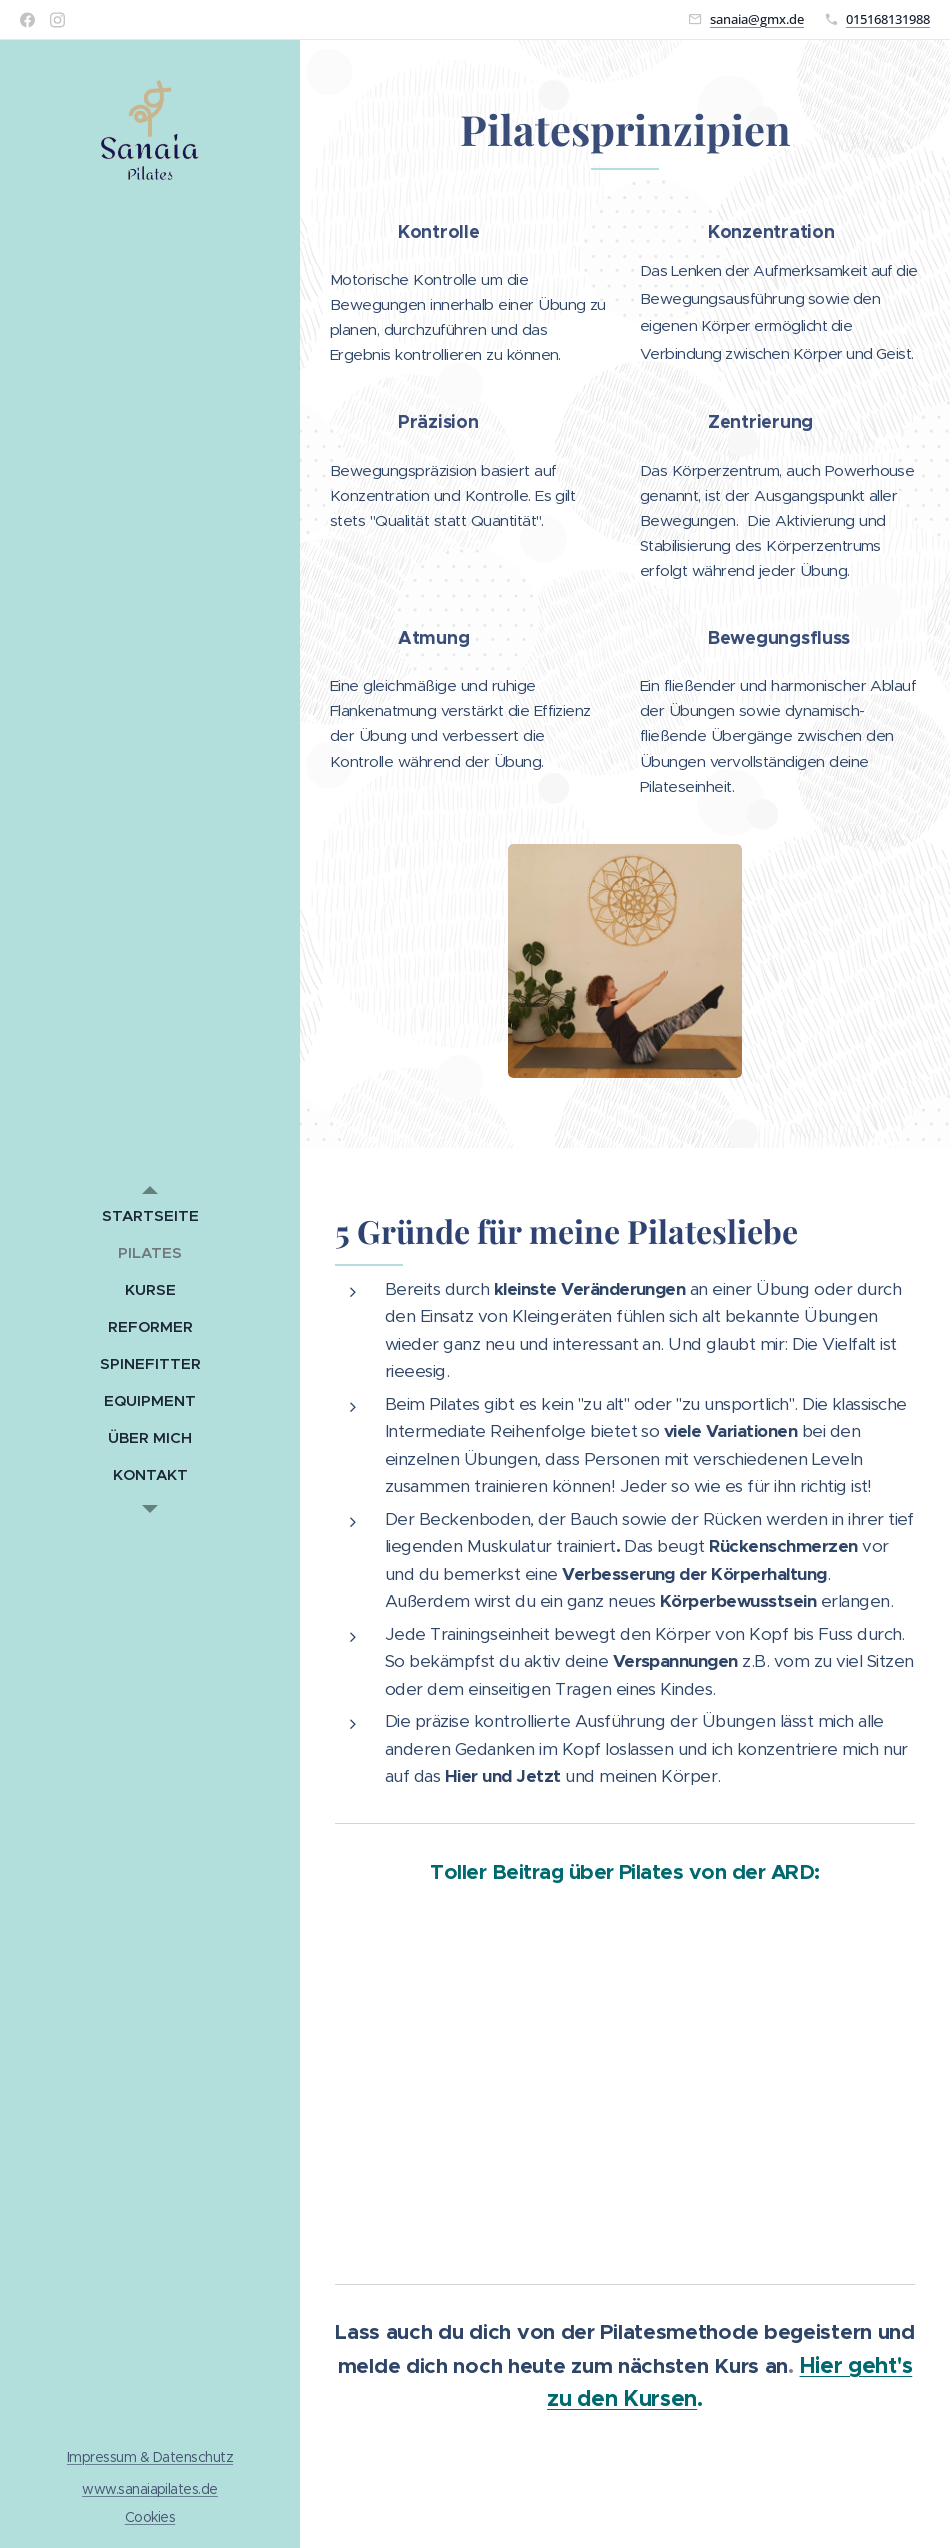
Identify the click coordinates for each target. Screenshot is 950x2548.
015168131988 (888, 19)
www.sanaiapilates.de (150, 2489)
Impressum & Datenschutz (150, 2457)
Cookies (150, 2517)
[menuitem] (150, 1215)
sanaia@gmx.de (757, 19)
